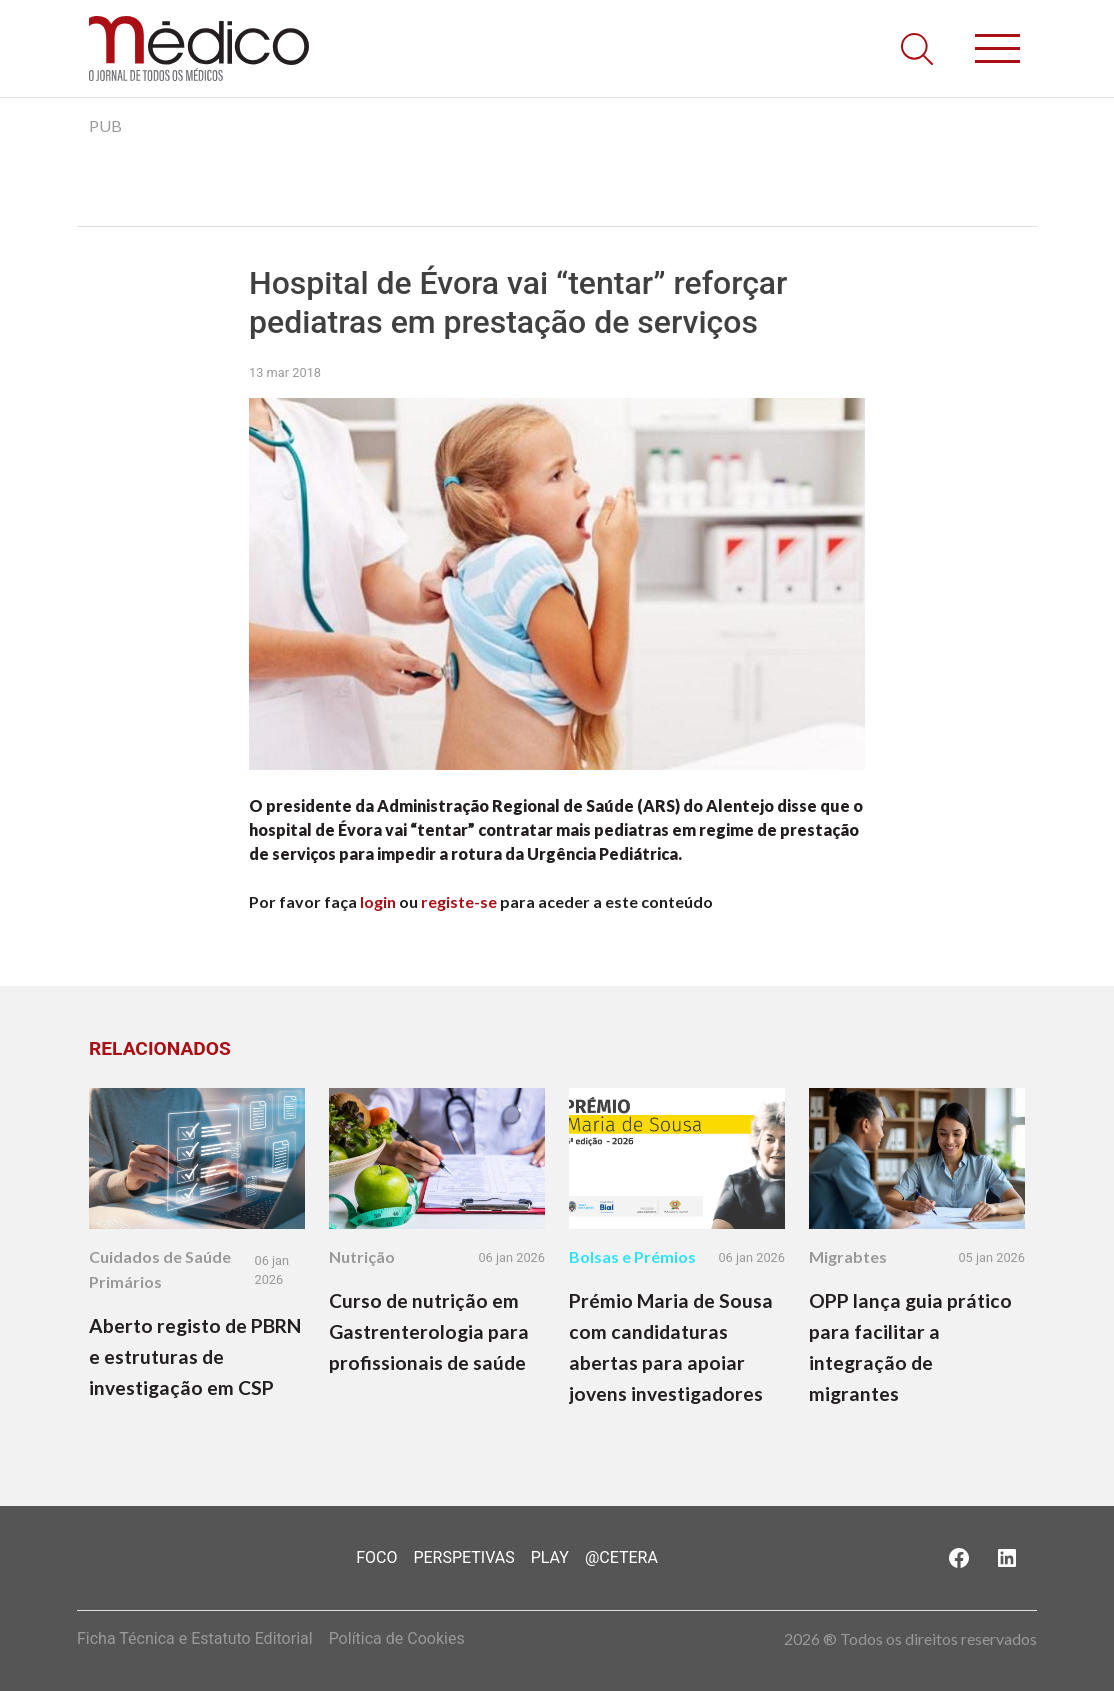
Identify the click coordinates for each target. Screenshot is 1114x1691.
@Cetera (621, 1557)
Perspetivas (463, 1557)
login (378, 901)
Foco (376, 1557)
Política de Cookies (397, 1638)
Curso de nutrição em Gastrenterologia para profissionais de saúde (429, 1331)
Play (550, 1557)
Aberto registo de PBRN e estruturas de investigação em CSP (195, 1356)
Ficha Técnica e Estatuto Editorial (195, 1638)
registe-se (459, 901)
